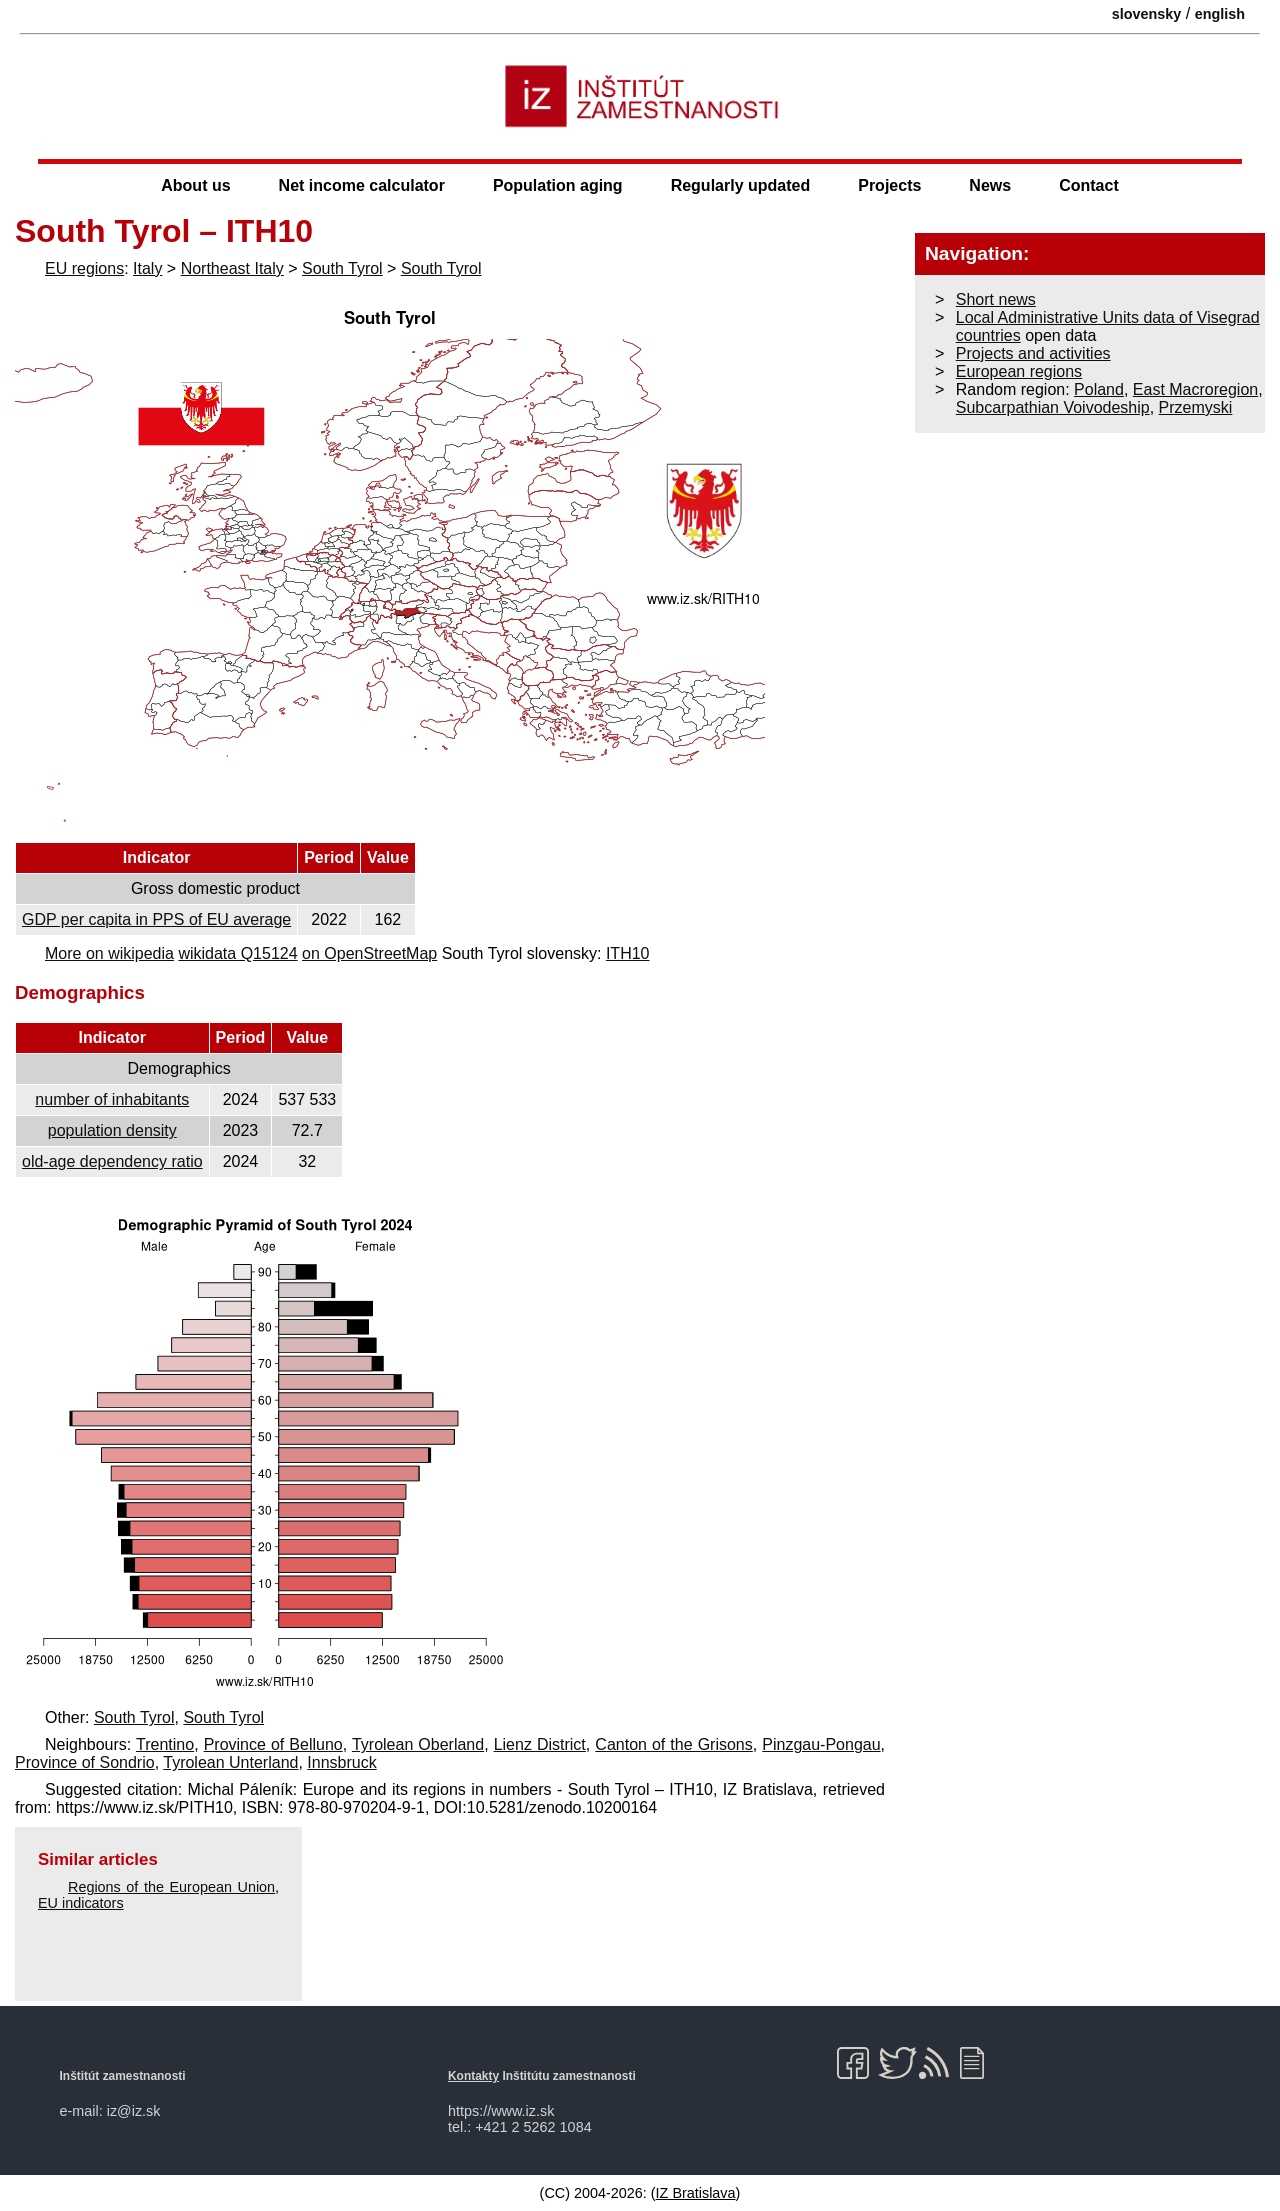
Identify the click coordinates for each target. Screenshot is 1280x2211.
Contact (1089, 185)
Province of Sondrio (85, 1762)
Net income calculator (362, 185)
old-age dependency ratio (112, 1161)
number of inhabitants (112, 1099)
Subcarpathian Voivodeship (1053, 407)
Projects (889, 185)
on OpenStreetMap (369, 953)
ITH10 (628, 953)
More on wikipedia (109, 953)
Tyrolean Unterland (230, 1762)
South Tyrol (342, 268)
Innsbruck (341, 1762)
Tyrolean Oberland (418, 1744)
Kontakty (473, 2076)
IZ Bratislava (696, 2193)
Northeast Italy (232, 268)
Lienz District (540, 1744)
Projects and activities (1033, 353)
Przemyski (1196, 407)
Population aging (558, 185)
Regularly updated (741, 185)
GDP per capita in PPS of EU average (156, 919)
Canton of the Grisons (673, 1744)
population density (112, 1130)
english (1220, 14)
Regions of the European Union (171, 1887)
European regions (1019, 371)
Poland (1099, 389)
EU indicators (81, 1903)
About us (195, 185)
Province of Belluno (273, 1744)
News (990, 185)
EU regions (84, 268)
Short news (996, 299)
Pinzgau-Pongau (821, 1744)
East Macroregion (1195, 389)
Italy (147, 268)
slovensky (1147, 14)
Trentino (165, 1744)
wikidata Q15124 (237, 953)
